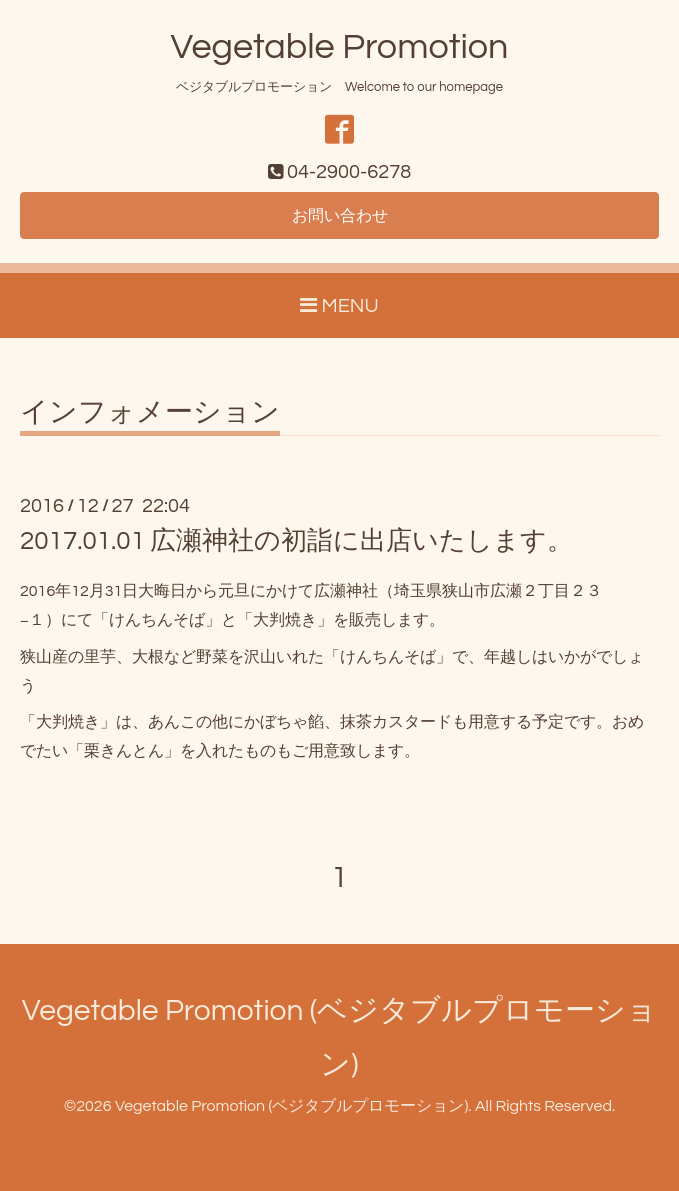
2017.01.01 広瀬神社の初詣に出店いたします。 (297, 541)
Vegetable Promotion (339, 47)
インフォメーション (150, 413)
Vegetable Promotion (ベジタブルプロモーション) (291, 1106)
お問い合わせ (340, 216)
